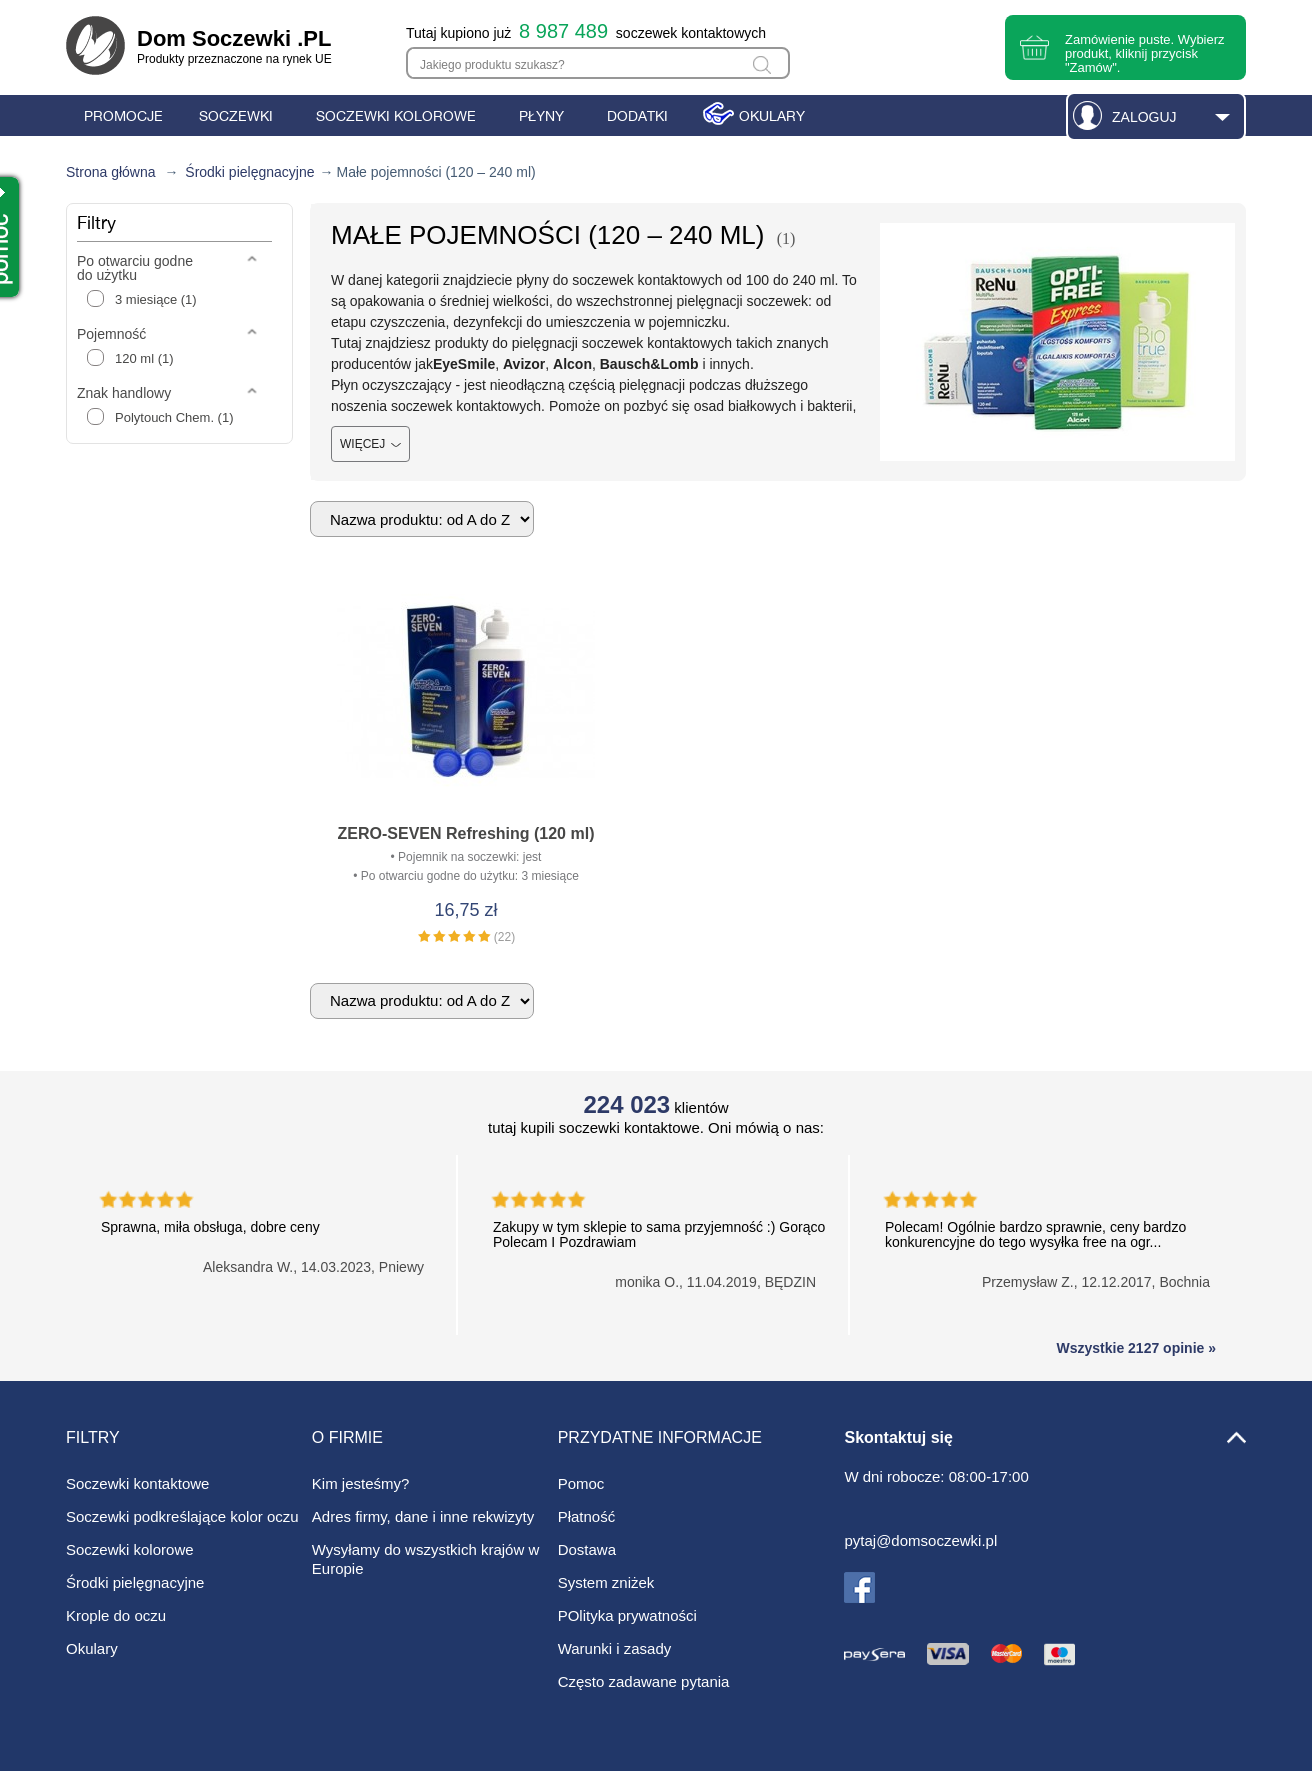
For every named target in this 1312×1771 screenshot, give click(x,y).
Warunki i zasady (615, 1648)
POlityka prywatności (627, 1615)
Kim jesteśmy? (361, 1483)
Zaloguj (1144, 117)
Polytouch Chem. (174, 417)
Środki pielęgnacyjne (249, 172)
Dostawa (587, 1549)
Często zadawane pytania (644, 1681)
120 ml (144, 358)
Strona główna (111, 172)
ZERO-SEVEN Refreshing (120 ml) (466, 833)
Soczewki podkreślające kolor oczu (182, 1516)
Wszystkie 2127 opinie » (1136, 1348)
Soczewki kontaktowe (137, 1483)
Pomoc (581, 1483)
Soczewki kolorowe (130, 1549)
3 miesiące (156, 299)
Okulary (92, 1648)
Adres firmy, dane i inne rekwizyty (423, 1516)
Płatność (587, 1516)
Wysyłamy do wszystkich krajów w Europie (425, 1559)
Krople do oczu (116, 1615)
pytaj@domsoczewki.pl (920, 1541)
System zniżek (606, 1582)
